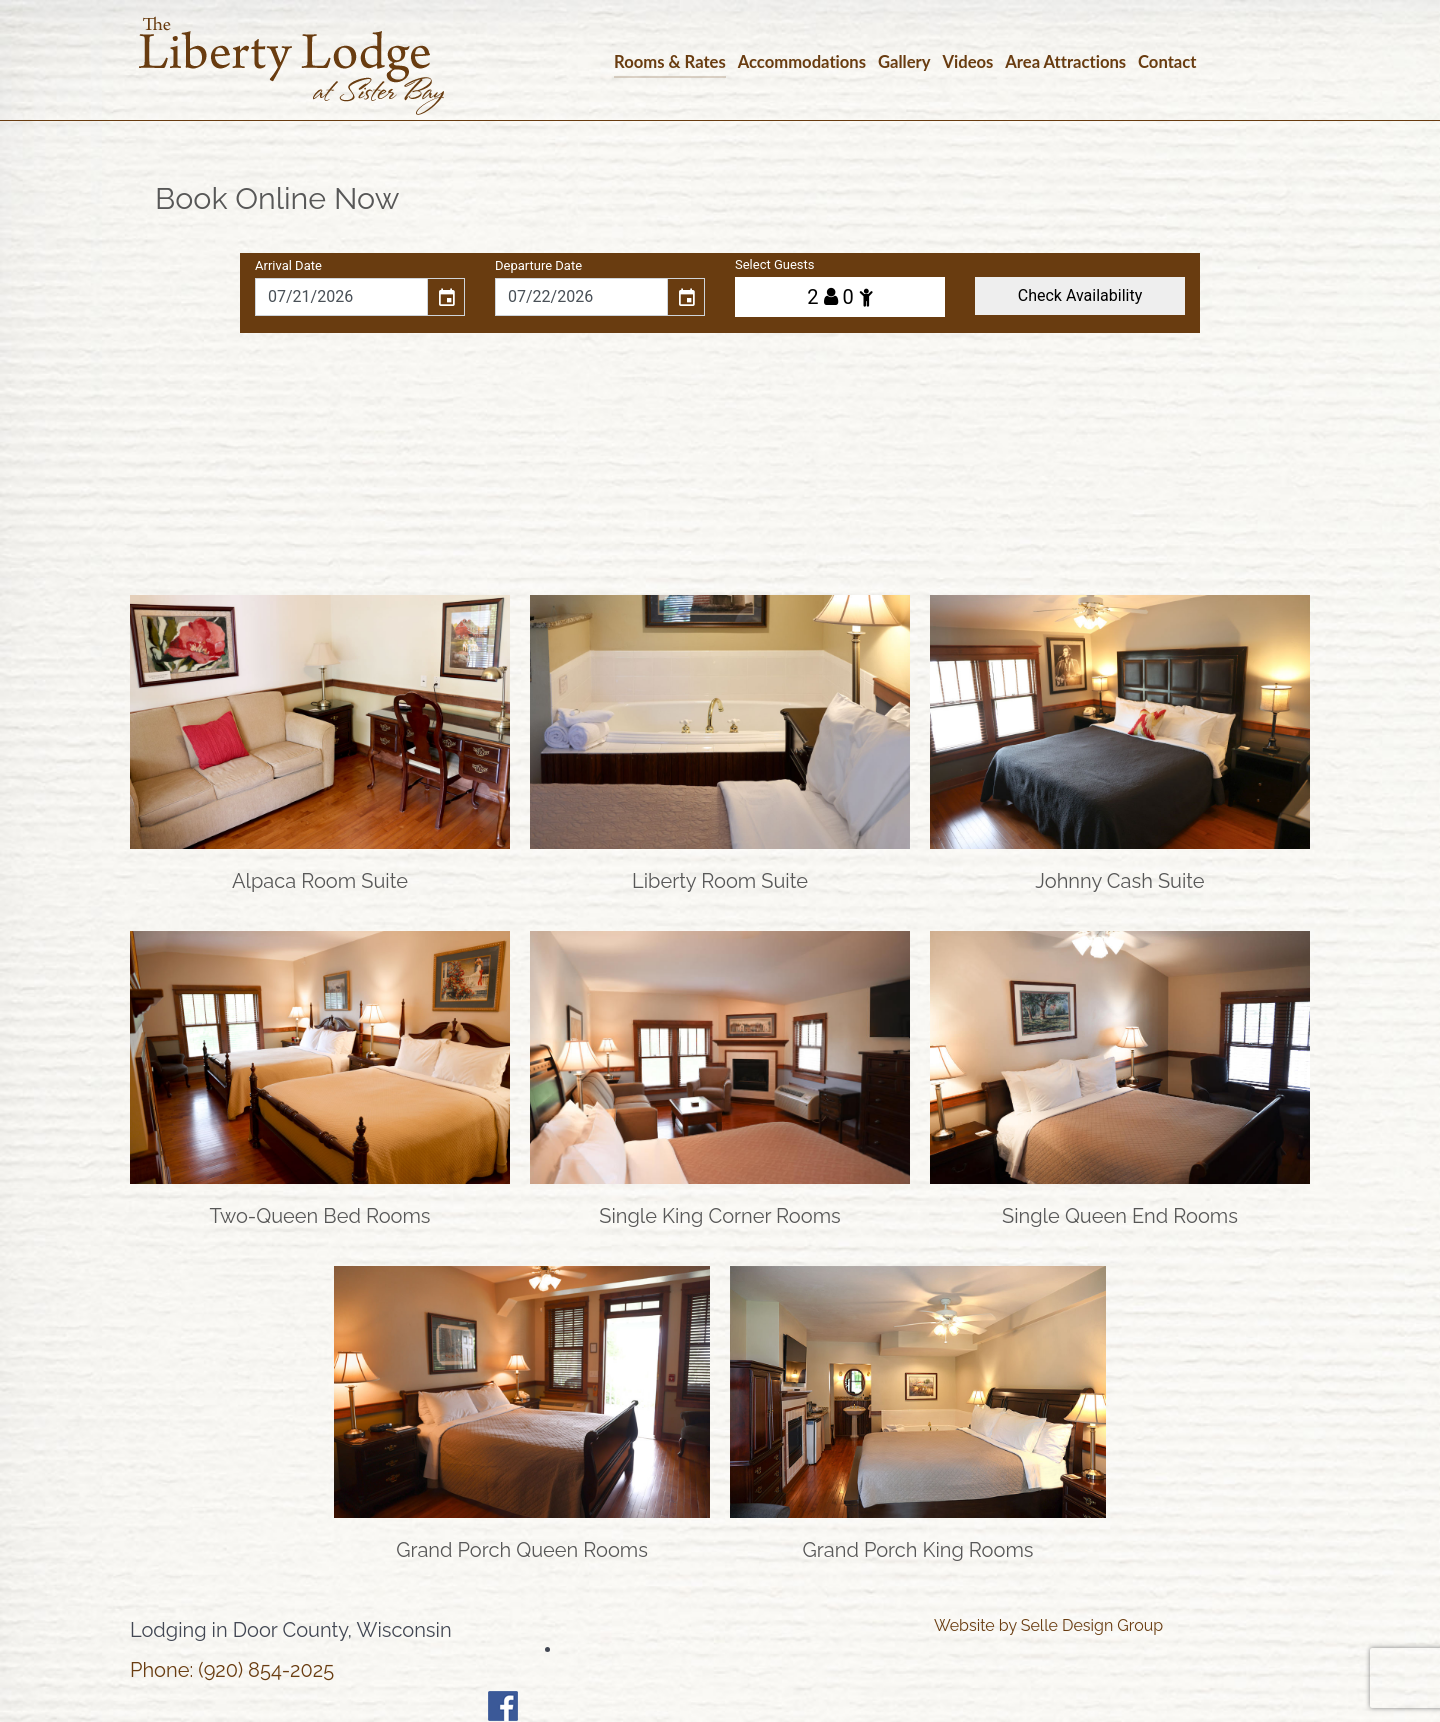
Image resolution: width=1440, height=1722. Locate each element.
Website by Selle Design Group (1048, 1625)
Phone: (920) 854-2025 (232, 1670)
